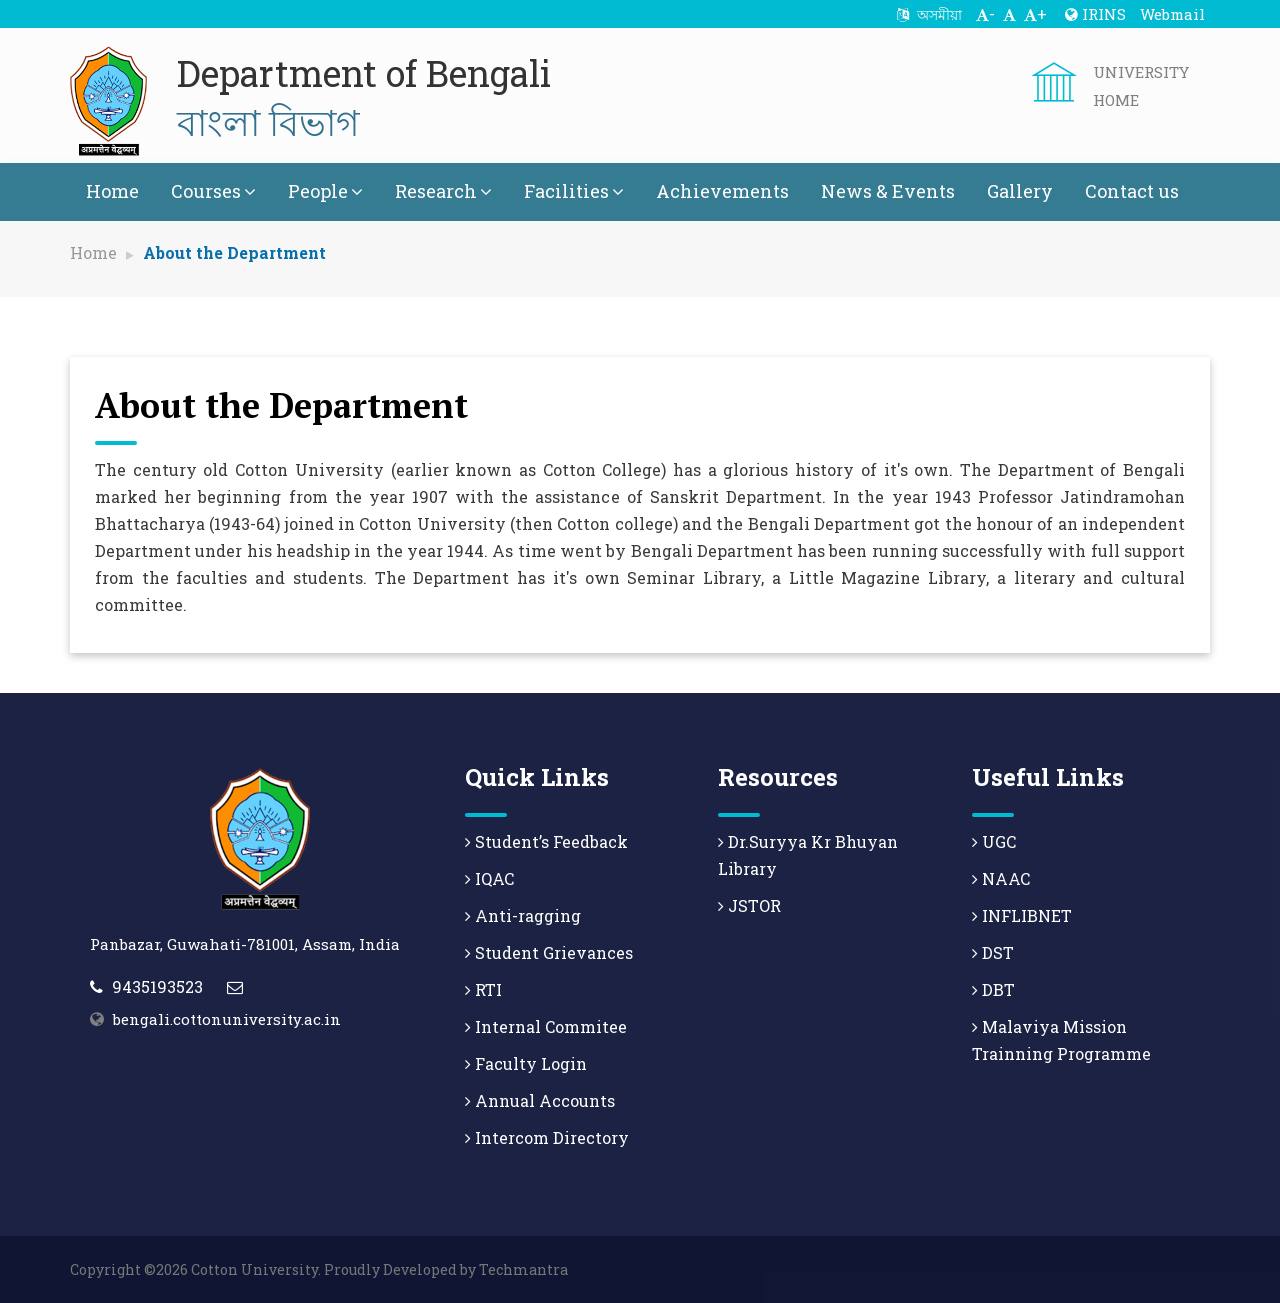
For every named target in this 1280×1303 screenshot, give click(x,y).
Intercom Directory (547, 1137)
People (325, 191)
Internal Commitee (546, 1026)
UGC (994, 841)
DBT (993, 989)
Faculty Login (526, 1063)
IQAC (489, 878)
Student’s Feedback (546, 841)
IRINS (1095, 14)
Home (112, 191)
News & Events (888, 191)
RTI (483, 989)
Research (443, 191)
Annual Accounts (540, 1100)
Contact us (1132, 191)
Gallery (1020, 191)
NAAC (1001, 878)
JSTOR (749, 905)
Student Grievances (549, 952)
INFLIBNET (1022, 915)
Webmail (1172, 14)
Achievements (722, 191)
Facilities (574, 191)
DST (993, 952)
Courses (213, 191)
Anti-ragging (523, 915)
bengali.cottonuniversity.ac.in (227, 1019)
